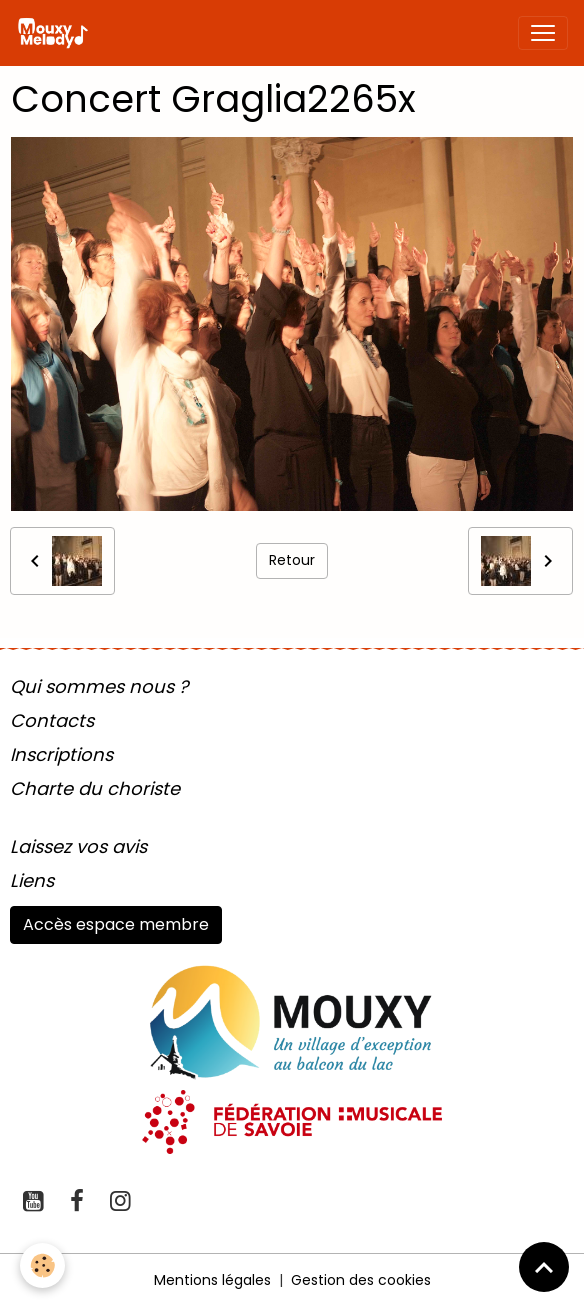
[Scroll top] (544, 1267)
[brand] (56, 33)
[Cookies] (42, 1265)
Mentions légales (212, 1280)
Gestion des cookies (361, 1280)
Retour (292, 560)
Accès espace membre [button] (116, 924)
